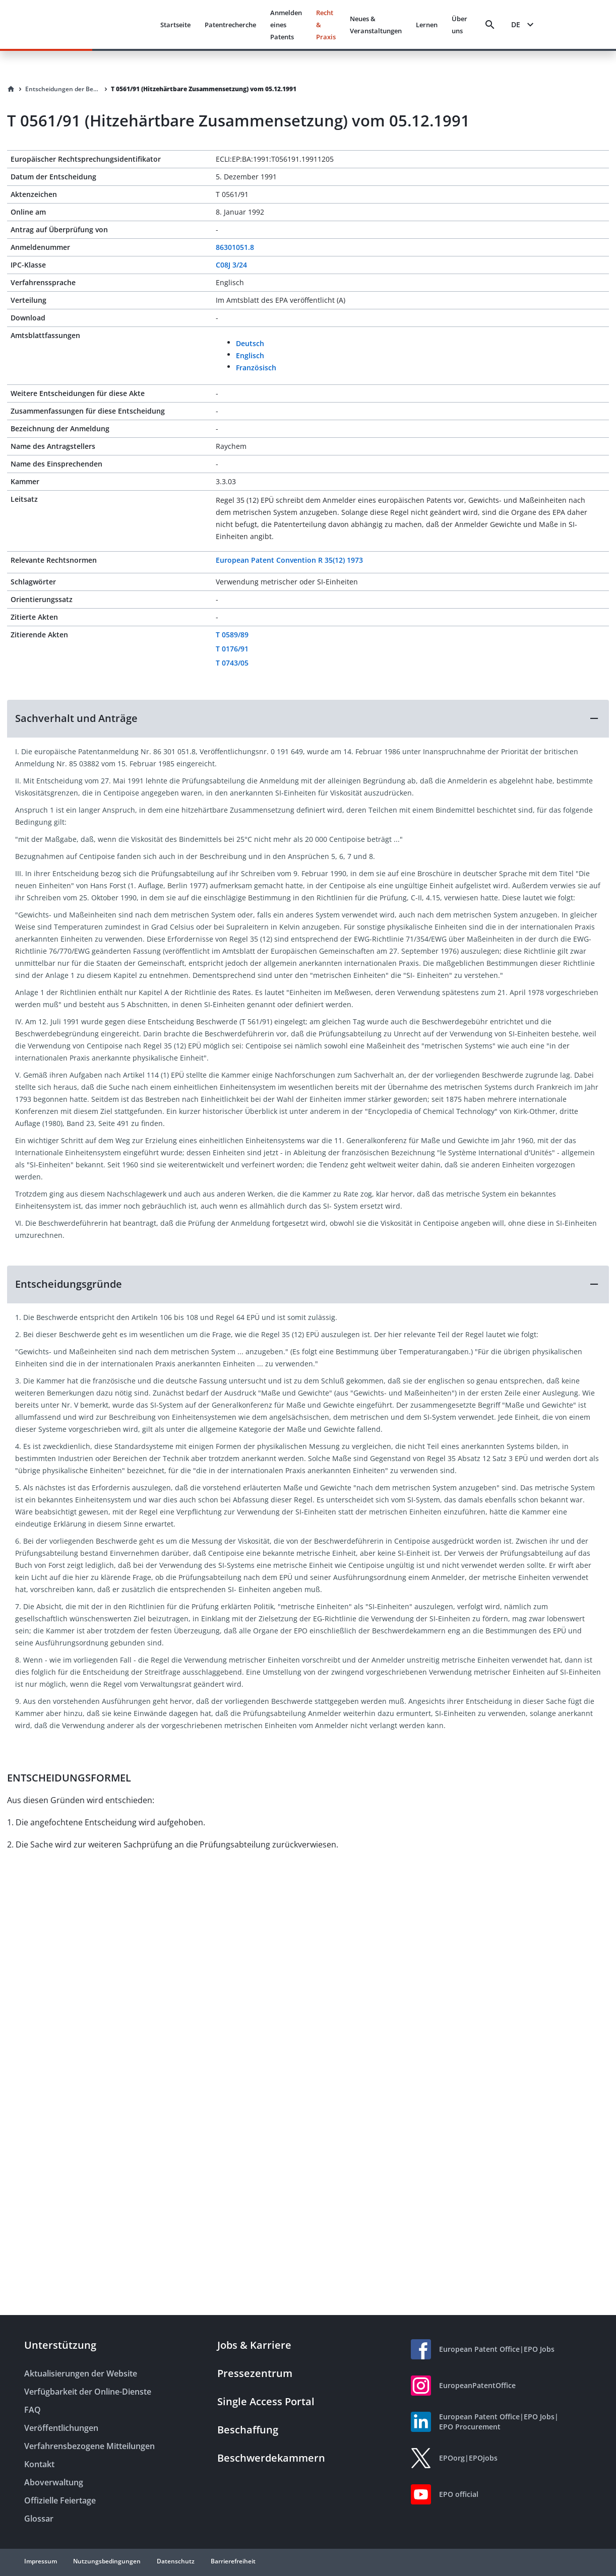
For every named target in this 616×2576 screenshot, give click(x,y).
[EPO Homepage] (114, 24)
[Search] (490, 25)
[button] (308, 718)
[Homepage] (11, 89)
